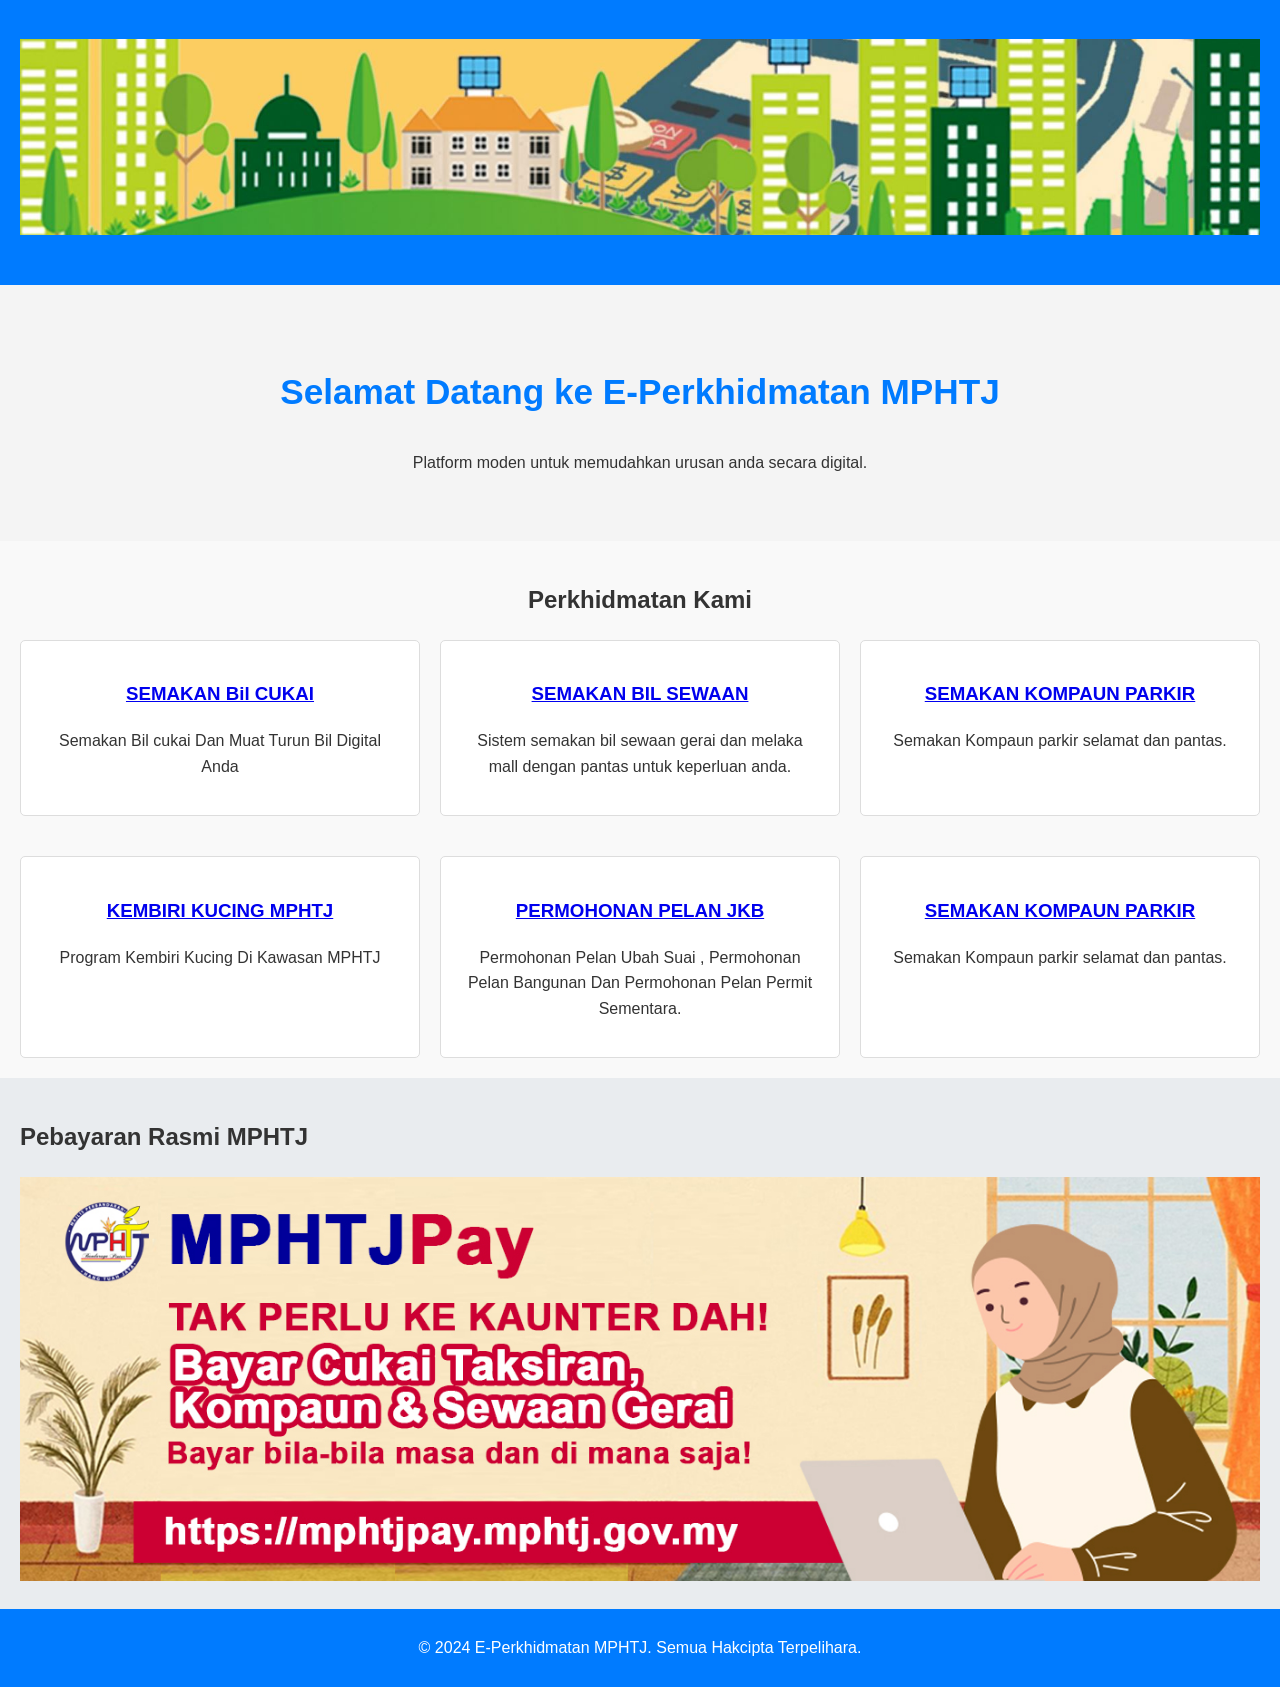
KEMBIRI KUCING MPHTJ (220, 910)
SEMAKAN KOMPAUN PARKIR (1060, 693)
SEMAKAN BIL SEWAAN (640, 693)
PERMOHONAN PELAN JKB (640, 910)
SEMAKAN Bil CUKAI (220, 693)
